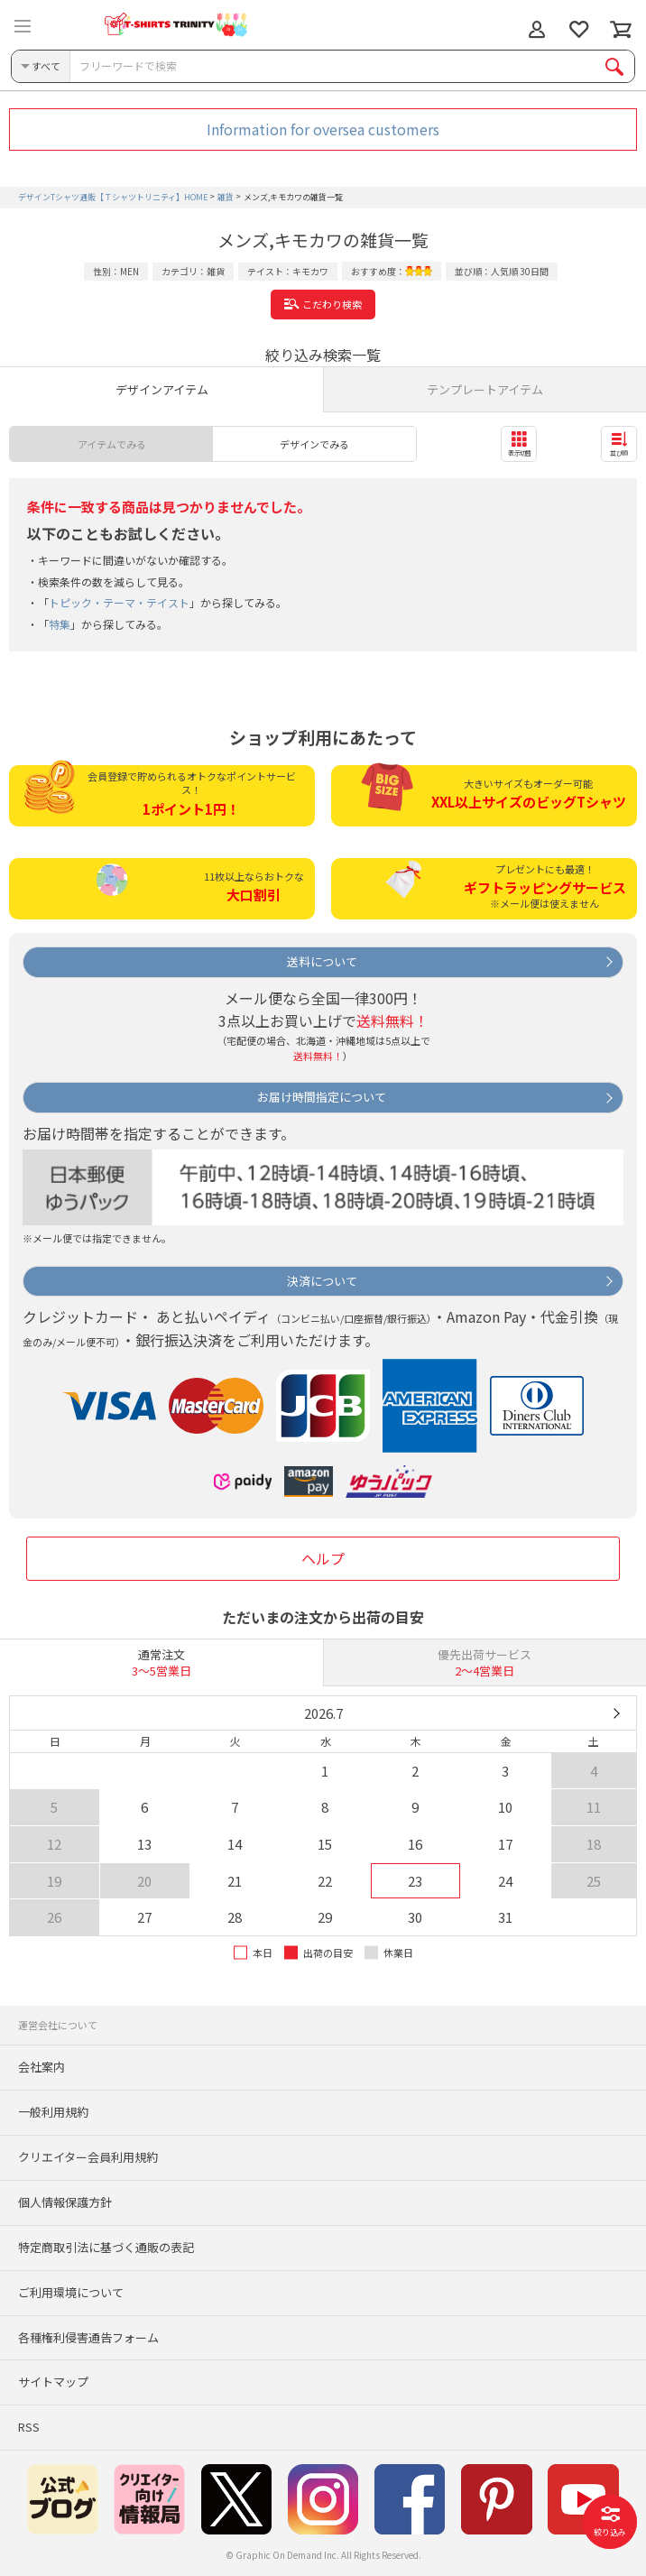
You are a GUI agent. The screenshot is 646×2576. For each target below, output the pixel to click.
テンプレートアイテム (485, 389)
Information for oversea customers (323, 129)
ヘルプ (323, 1558)
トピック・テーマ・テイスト (119, 602)
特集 (59, 624)
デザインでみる (314, 444)
